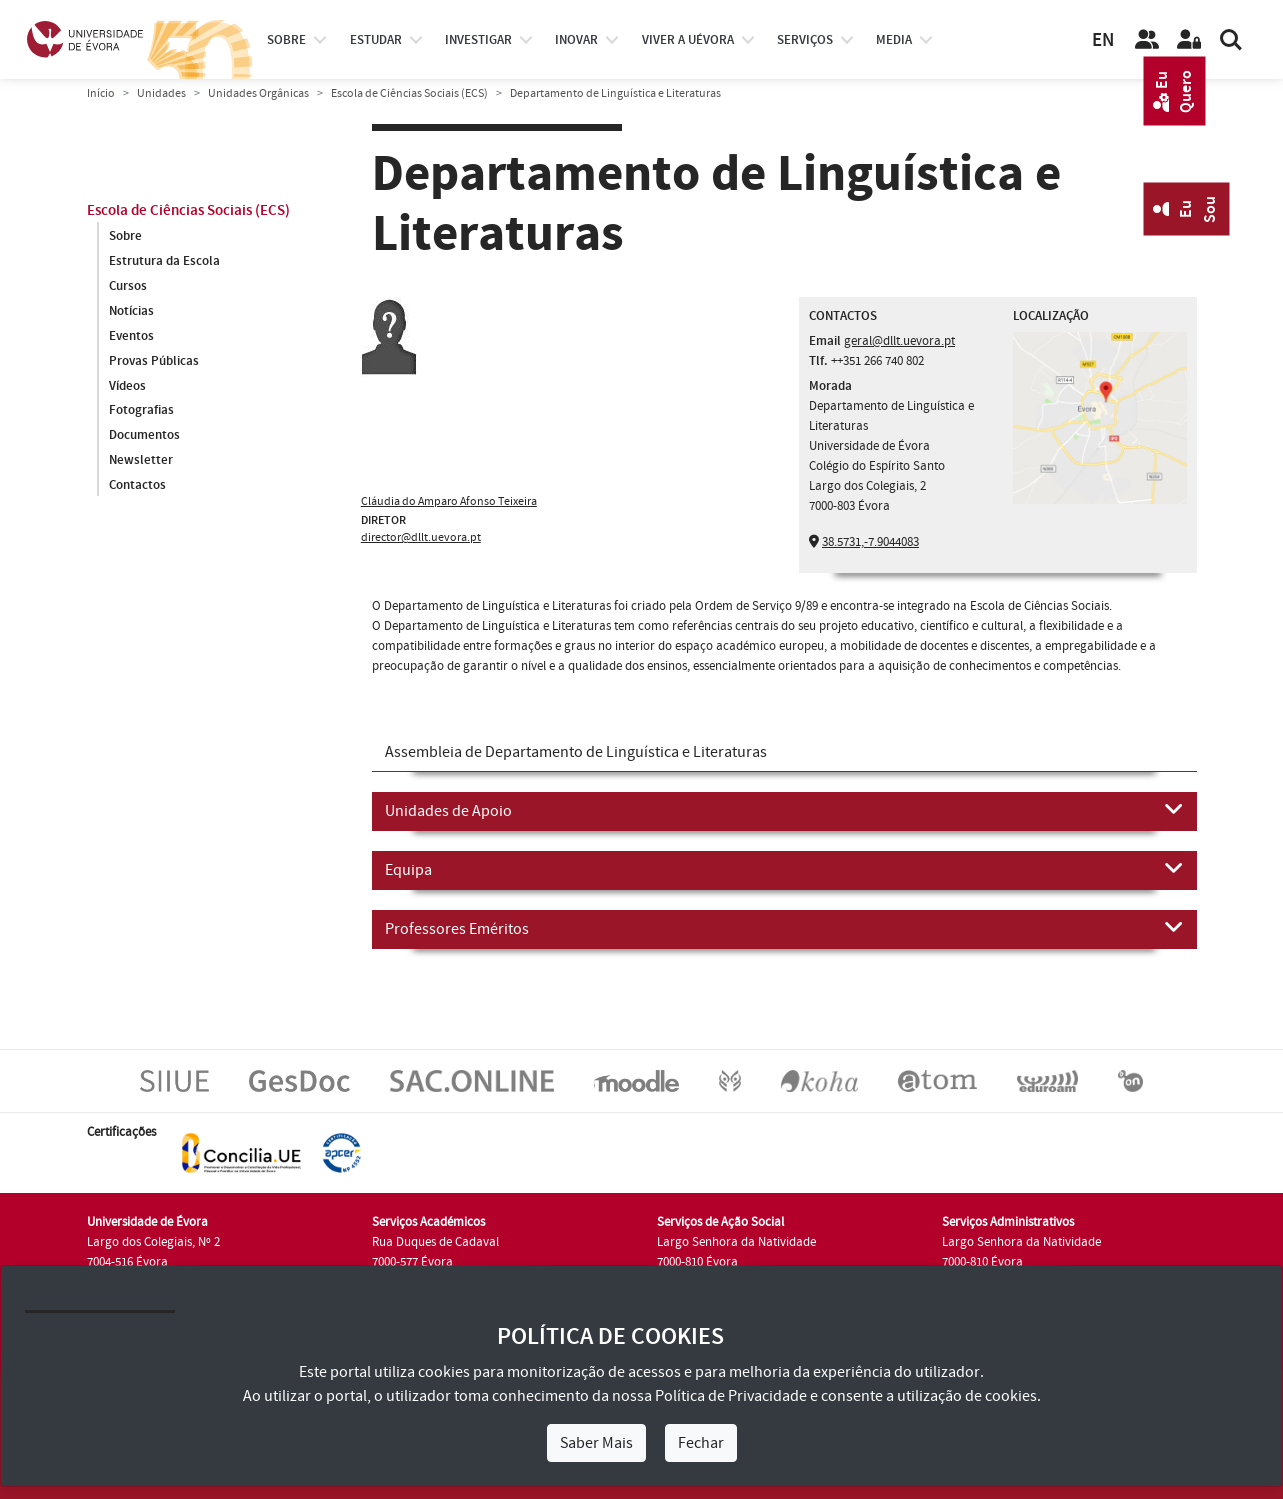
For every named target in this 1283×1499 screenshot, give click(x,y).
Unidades (161, 93)
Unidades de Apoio (784, 810)
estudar (376, 40)
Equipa (784, 869)
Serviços (805, 40)
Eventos (131, 336)
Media (894, 40)
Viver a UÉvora (688, 40)
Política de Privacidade (731, 1396)
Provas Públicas (154, 361)
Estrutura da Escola (164, 261)
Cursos (128, 286)
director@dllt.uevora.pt (421, 537)
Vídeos (127, 386)
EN (1103, 40)
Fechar (701, 1443)
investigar (478, 40)
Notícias (131, 311)
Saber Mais (596, 1443)
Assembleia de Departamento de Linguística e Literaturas (576, 752)
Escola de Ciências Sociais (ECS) (409, 93)
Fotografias (141, 411)
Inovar (576, 40)
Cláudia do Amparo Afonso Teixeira (449, 501)
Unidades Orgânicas (258, 93)
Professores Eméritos (784, 928)
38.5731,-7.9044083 (870, 542)
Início (101, 93)
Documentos (144, 436)
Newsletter (141, 461)
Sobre (286, 40)
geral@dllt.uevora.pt (899, 341)
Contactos (137, 486)
